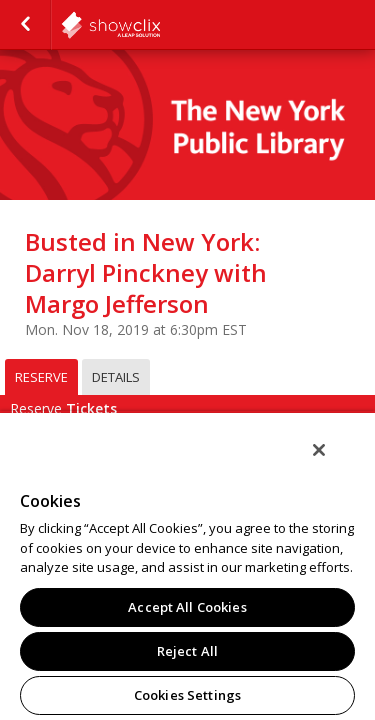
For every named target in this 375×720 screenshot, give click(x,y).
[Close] (333, 463)
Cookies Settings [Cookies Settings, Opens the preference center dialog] (187, 695)
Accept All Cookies (187, 607)
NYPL (160, 25)
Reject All (187, 651)
